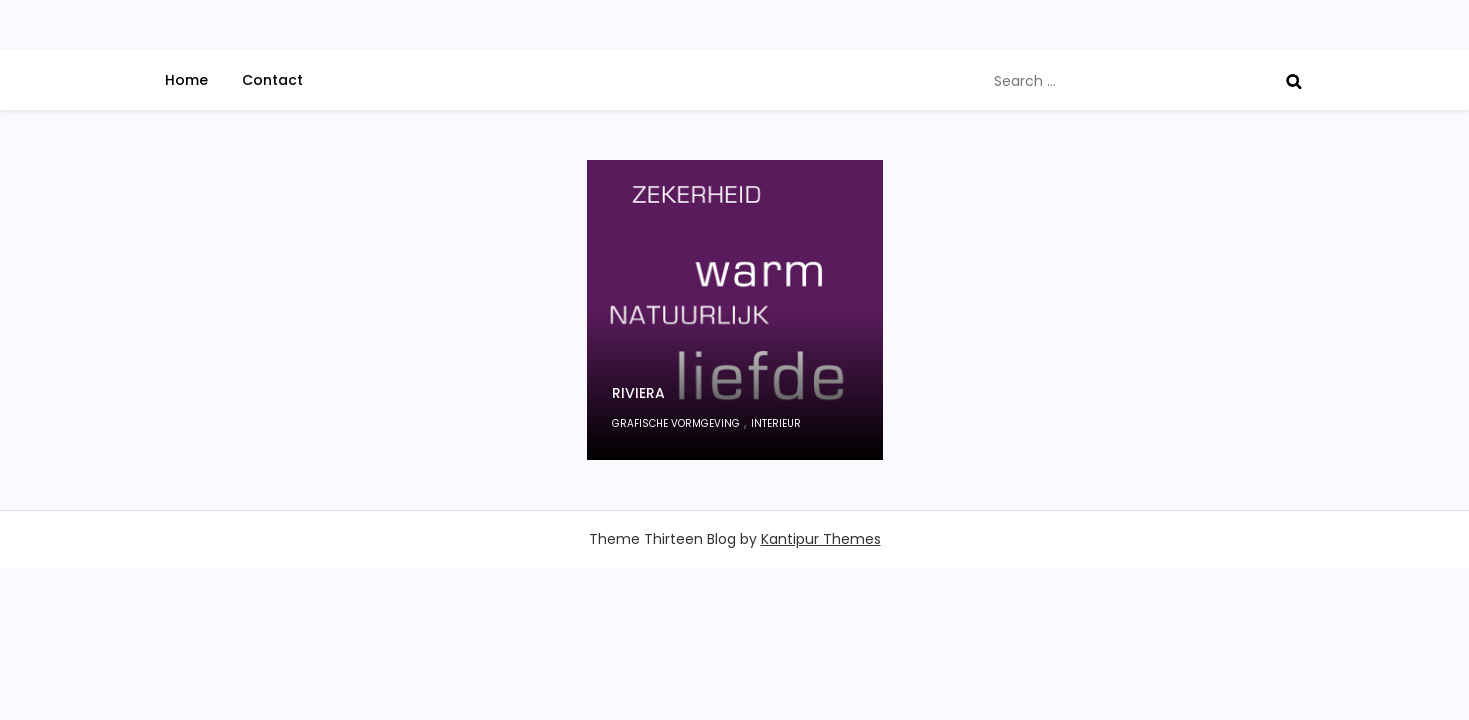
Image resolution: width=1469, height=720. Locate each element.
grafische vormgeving (676, 423)
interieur (776, 423)
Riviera (638, 393)
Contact (272, 80)
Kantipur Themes (821, 539)
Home (186, 80)
